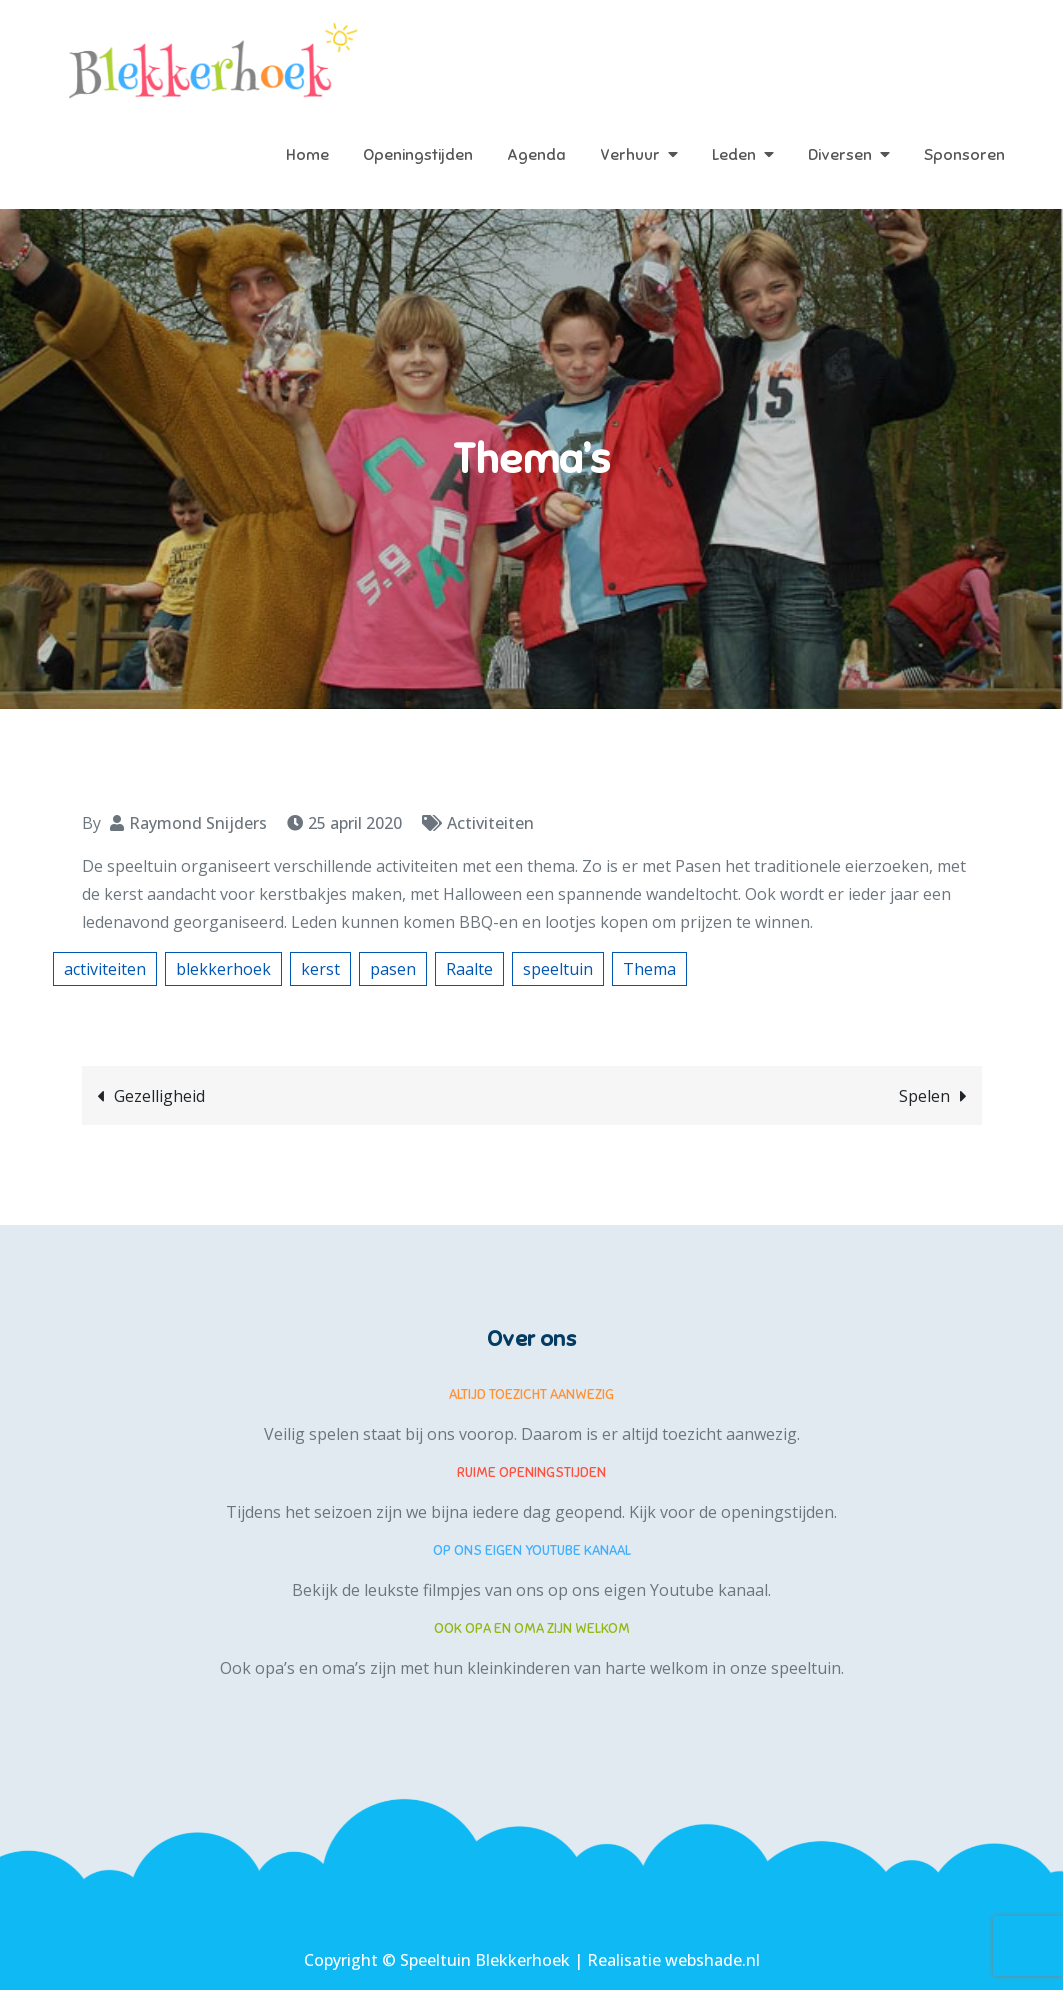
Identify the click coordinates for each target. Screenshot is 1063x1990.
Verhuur (630, 155)
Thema (649, 969)
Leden (734, 155)
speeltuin (558, 969)
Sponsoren (964, 155)
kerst (320, 969)
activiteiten (105, 969)
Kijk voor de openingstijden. (733, 1512)
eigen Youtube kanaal (686, 1590)
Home (307, 155)
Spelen (924, 1096)
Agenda (536, 155)
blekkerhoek (223, 969)
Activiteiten (490, 823)
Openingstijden (418, 155)
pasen (393, 969)
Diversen (840, 155)
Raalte (469, 969)
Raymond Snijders (198, 823)
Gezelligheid (159, 1096)
